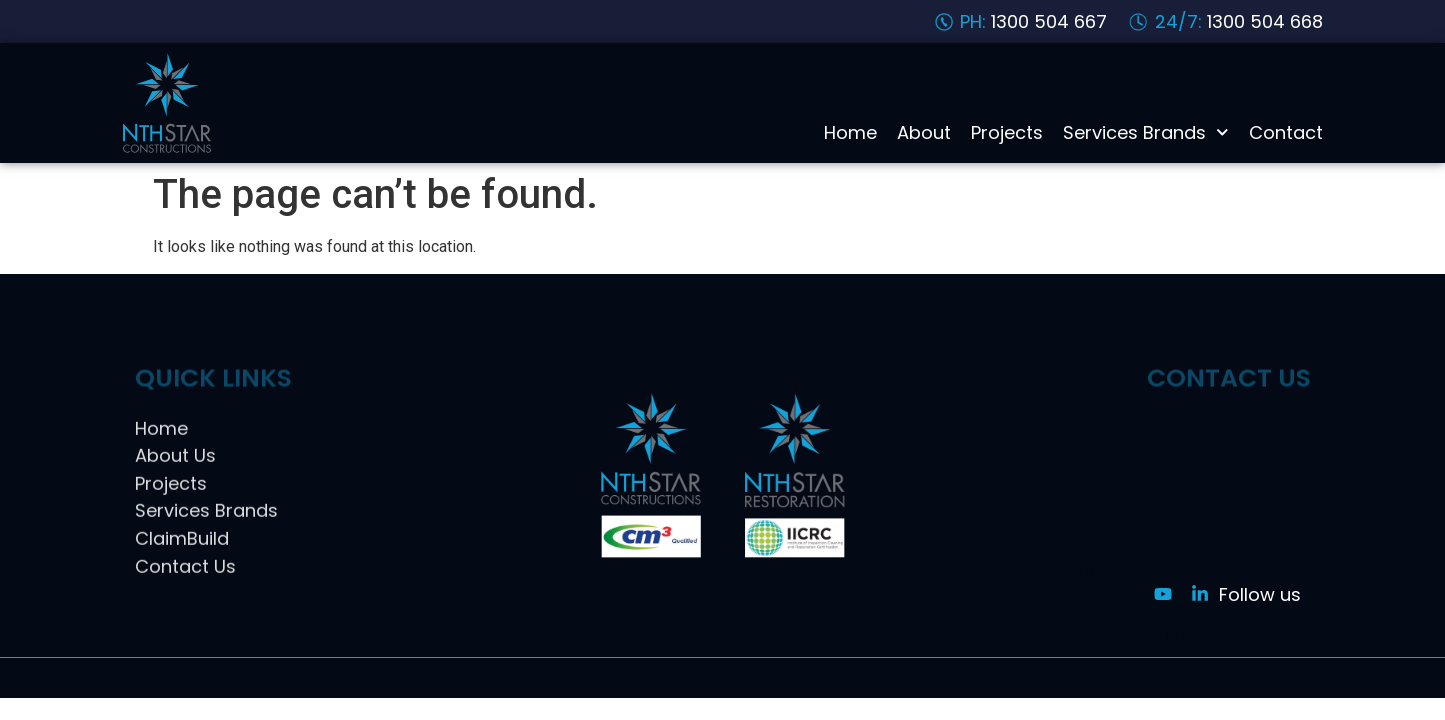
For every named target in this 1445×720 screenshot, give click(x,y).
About (924, 132)
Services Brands (1146, 132)
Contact (1286, 132)
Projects (1007, 132)
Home (850, 132)
